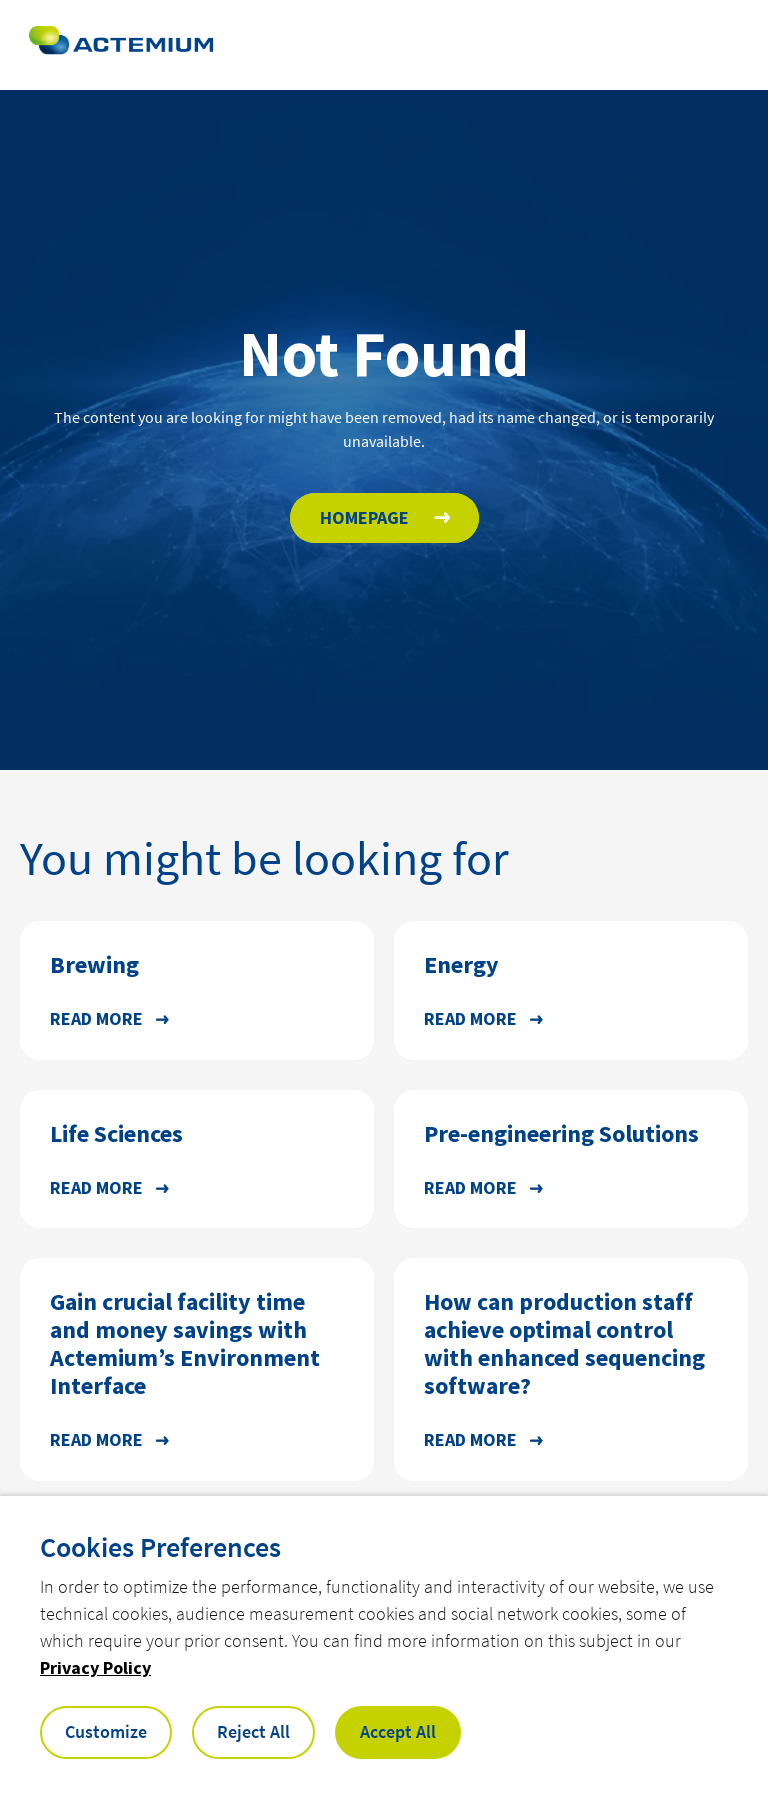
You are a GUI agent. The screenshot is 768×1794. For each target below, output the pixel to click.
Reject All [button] (253, 1731)
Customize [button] (106, 1731)
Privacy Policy (95, 1667)
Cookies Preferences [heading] (160, 1547)
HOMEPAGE (364, 517)
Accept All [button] (398, 1731)
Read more (96, 1018)
